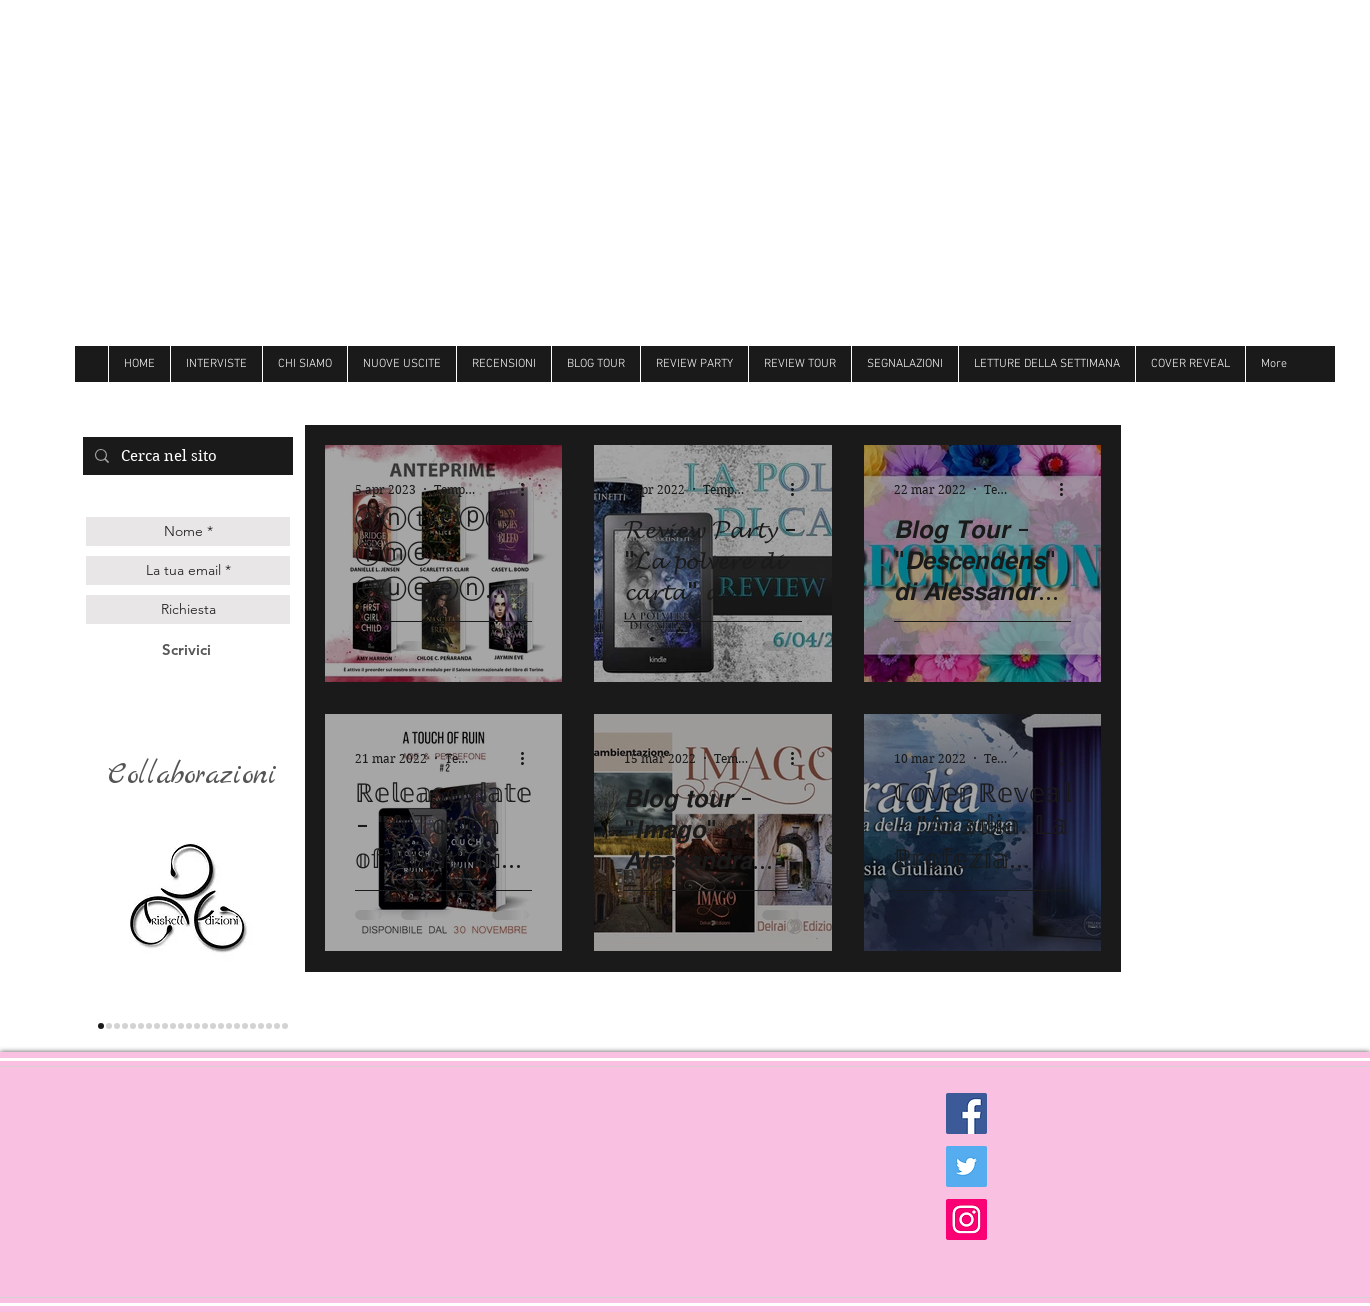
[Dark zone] (285, 1026)
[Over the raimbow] (189, 1026)
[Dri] (229, 1026)
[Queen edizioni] (117, 1026)
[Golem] (277, 1026)
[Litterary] (197, 1026)
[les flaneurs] (141, 1026)
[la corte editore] (149, 1026)
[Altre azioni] (529, 489)
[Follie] (213, 1026)
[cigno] (181, 1026)
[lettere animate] (109, 1026)
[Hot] (237, 1026)
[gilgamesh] (133, 1026)
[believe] (253, 1026)
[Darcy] (165, 1026)
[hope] (173, 1026)
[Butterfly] (205, 1026)
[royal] (261, 1026)
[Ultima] (269, 1026)
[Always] (221, 1026)
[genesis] (125, 1026)
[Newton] (245, 1026)
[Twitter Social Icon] (966, 1166)
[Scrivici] (186, 649)
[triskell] (101, 1026)
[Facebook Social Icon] (966, 1113)
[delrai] (157, 1026)
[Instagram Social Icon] (966, 1219)
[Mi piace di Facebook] (1184, 400)
